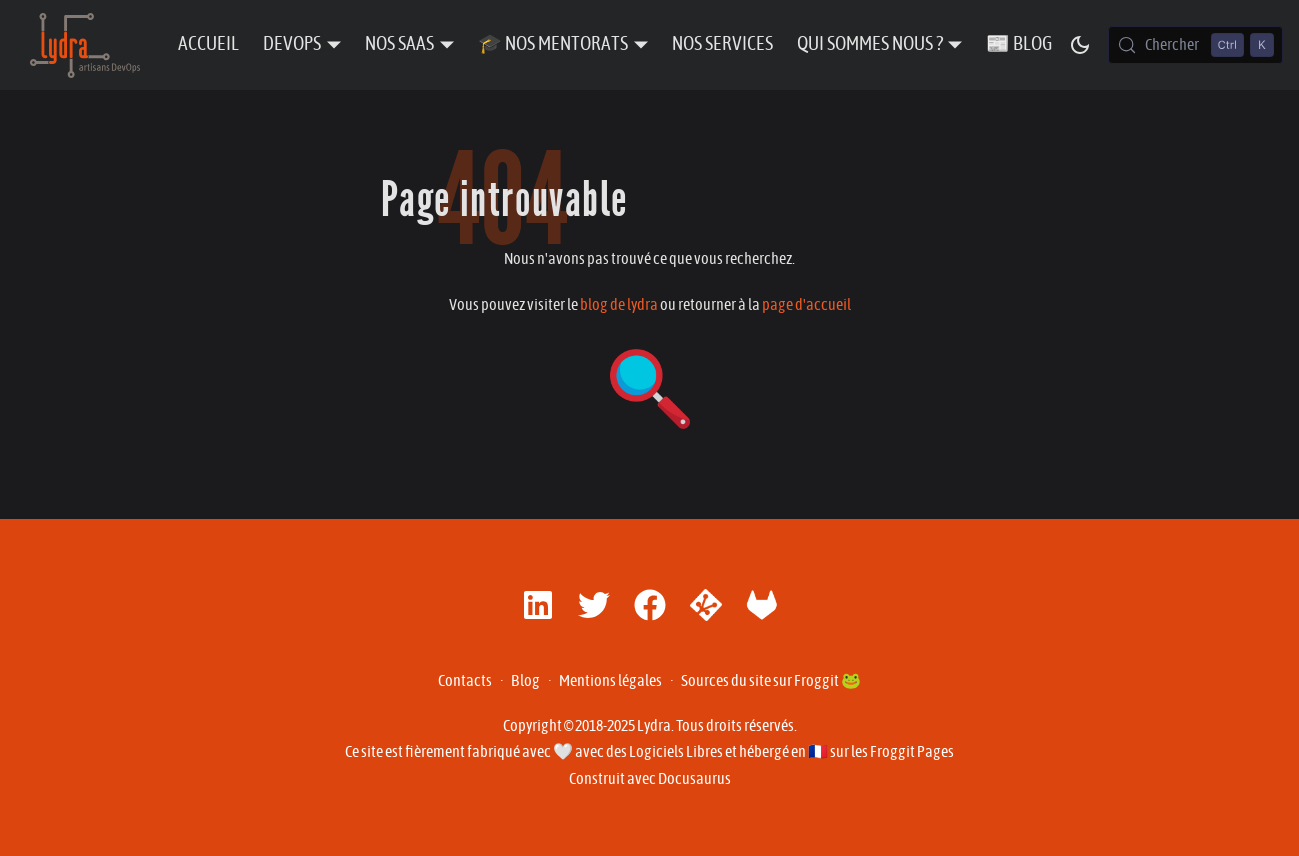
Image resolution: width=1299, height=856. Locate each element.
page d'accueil (806, 305)
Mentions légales (610, 681)
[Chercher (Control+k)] (1195, 45)
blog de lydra (619, 305)
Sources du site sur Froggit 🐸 (771, 681)
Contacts (465, 681)
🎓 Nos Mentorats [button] (553, 44)
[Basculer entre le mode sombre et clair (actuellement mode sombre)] (1080, 45)
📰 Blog (1019, 44)
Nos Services (722, 44)
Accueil (208, 44)
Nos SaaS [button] (399, 44)
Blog (525, 681)
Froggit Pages (912, 752)
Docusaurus (694, 779)
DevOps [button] (292, 44)
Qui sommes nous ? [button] (870, 44)
